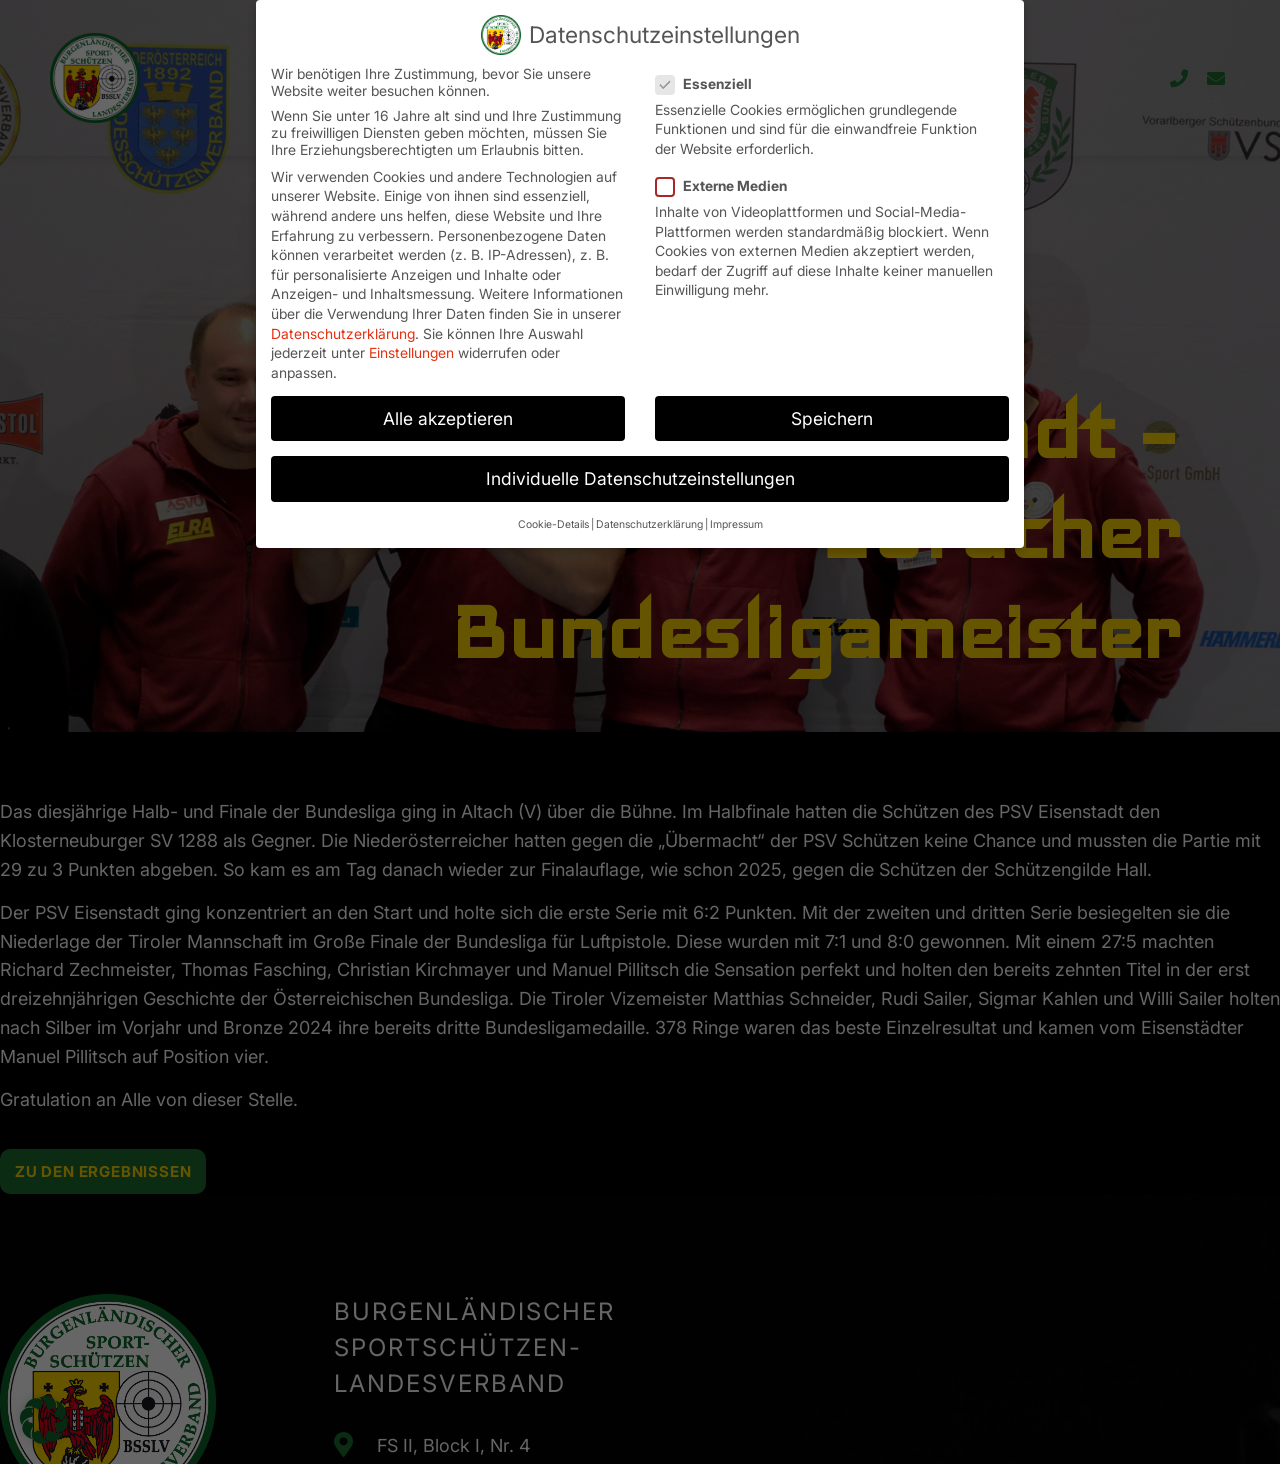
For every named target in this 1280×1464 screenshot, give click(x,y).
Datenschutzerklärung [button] (649, 496)
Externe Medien (727, 156)
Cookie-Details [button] (553, 496)
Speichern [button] (832, 389)
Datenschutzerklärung (343, 304)
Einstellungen (411, 324)
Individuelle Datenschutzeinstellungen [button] (640, 449)
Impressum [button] (736, 496)
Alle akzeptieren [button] (448, 389)
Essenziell (710, 54)
